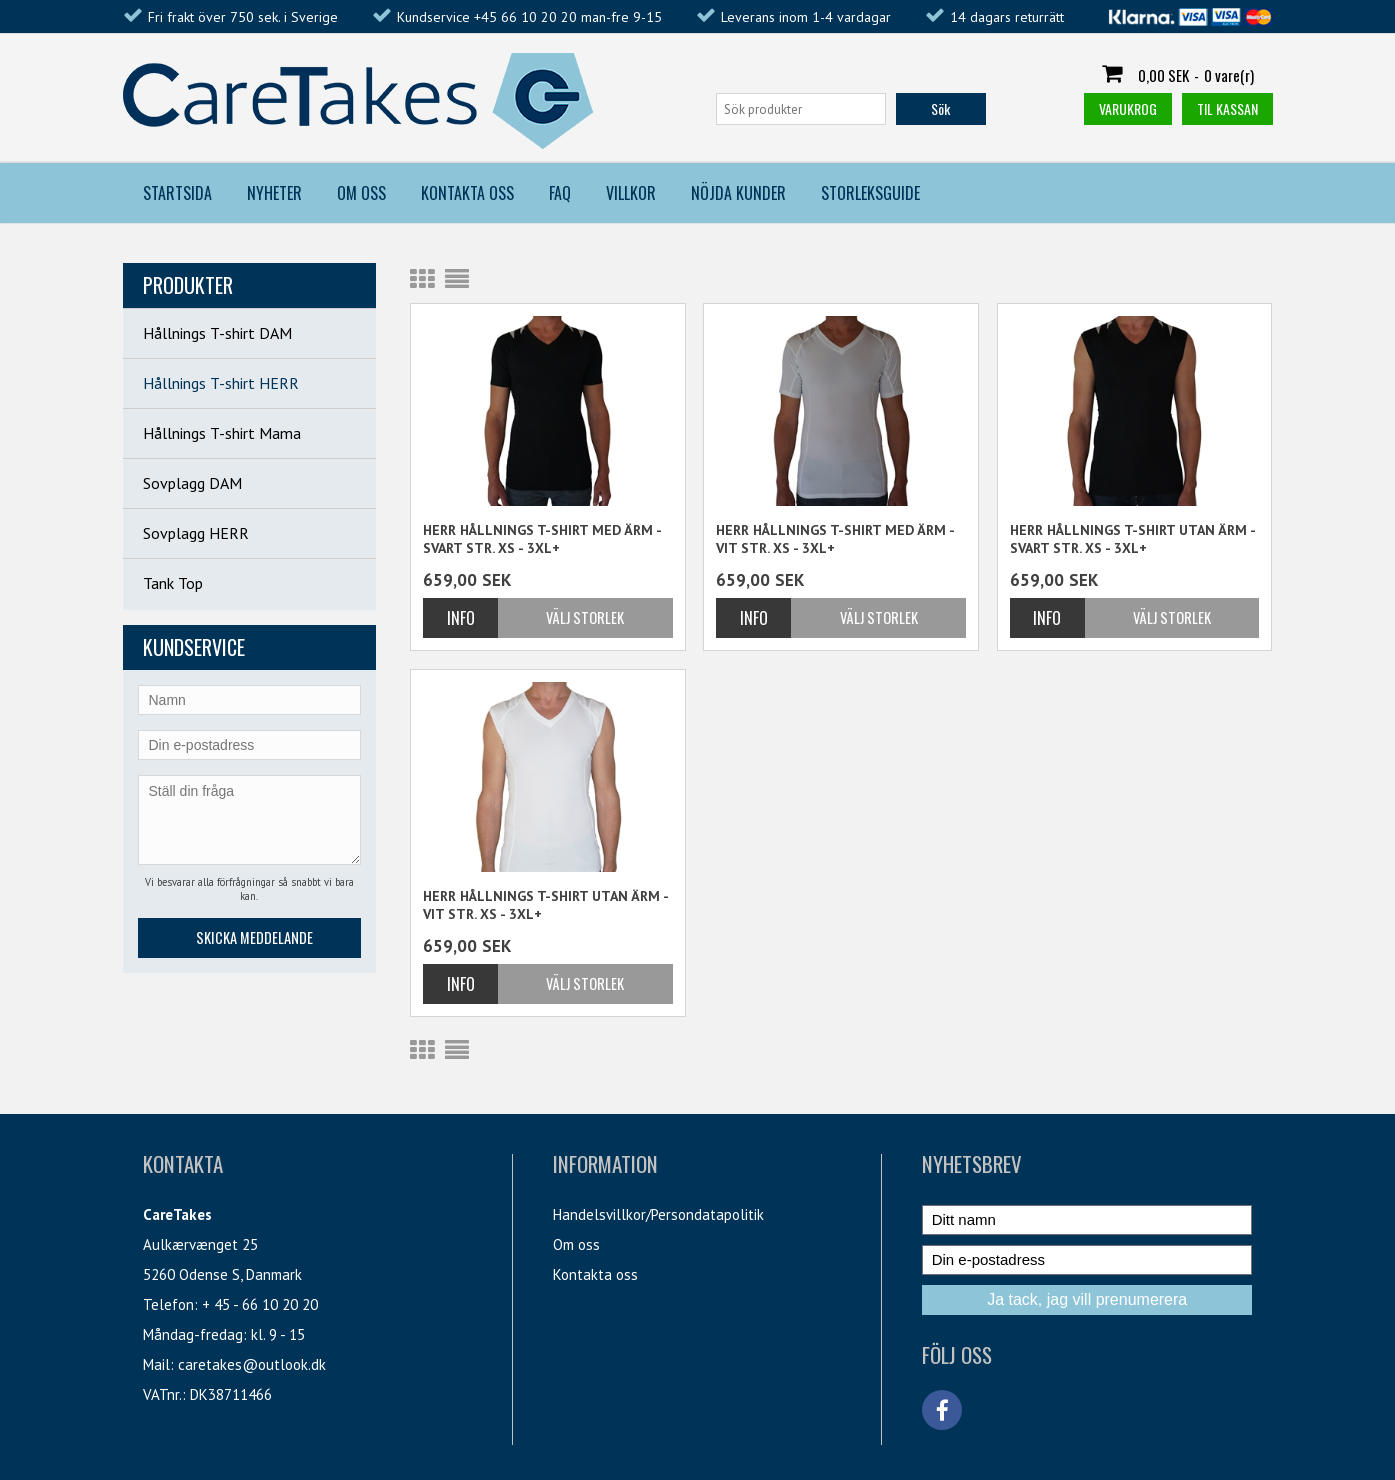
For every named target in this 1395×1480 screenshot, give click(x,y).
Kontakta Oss (467, 193)
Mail (156, 1364)
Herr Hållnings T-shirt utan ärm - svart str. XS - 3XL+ (1132, 539)
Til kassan (1227, 108)
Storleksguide (870, 193)
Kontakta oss (595, 1274)
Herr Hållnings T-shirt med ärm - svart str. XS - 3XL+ (542, 539)
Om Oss (361, 193)
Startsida (177, 193)
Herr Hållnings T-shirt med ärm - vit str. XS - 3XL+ (835, 539)
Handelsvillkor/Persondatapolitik (658, 1214)
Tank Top (173, 583)
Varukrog (1128, 108)
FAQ (560, 193)
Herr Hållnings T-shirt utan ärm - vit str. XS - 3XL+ (545, 905)
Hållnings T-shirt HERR (221, 383)
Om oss (576, 1244)
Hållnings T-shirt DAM (217, 333)
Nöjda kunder (738, 193)
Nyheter (274, 193)
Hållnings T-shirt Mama (222, 433)
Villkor (631, 193)
